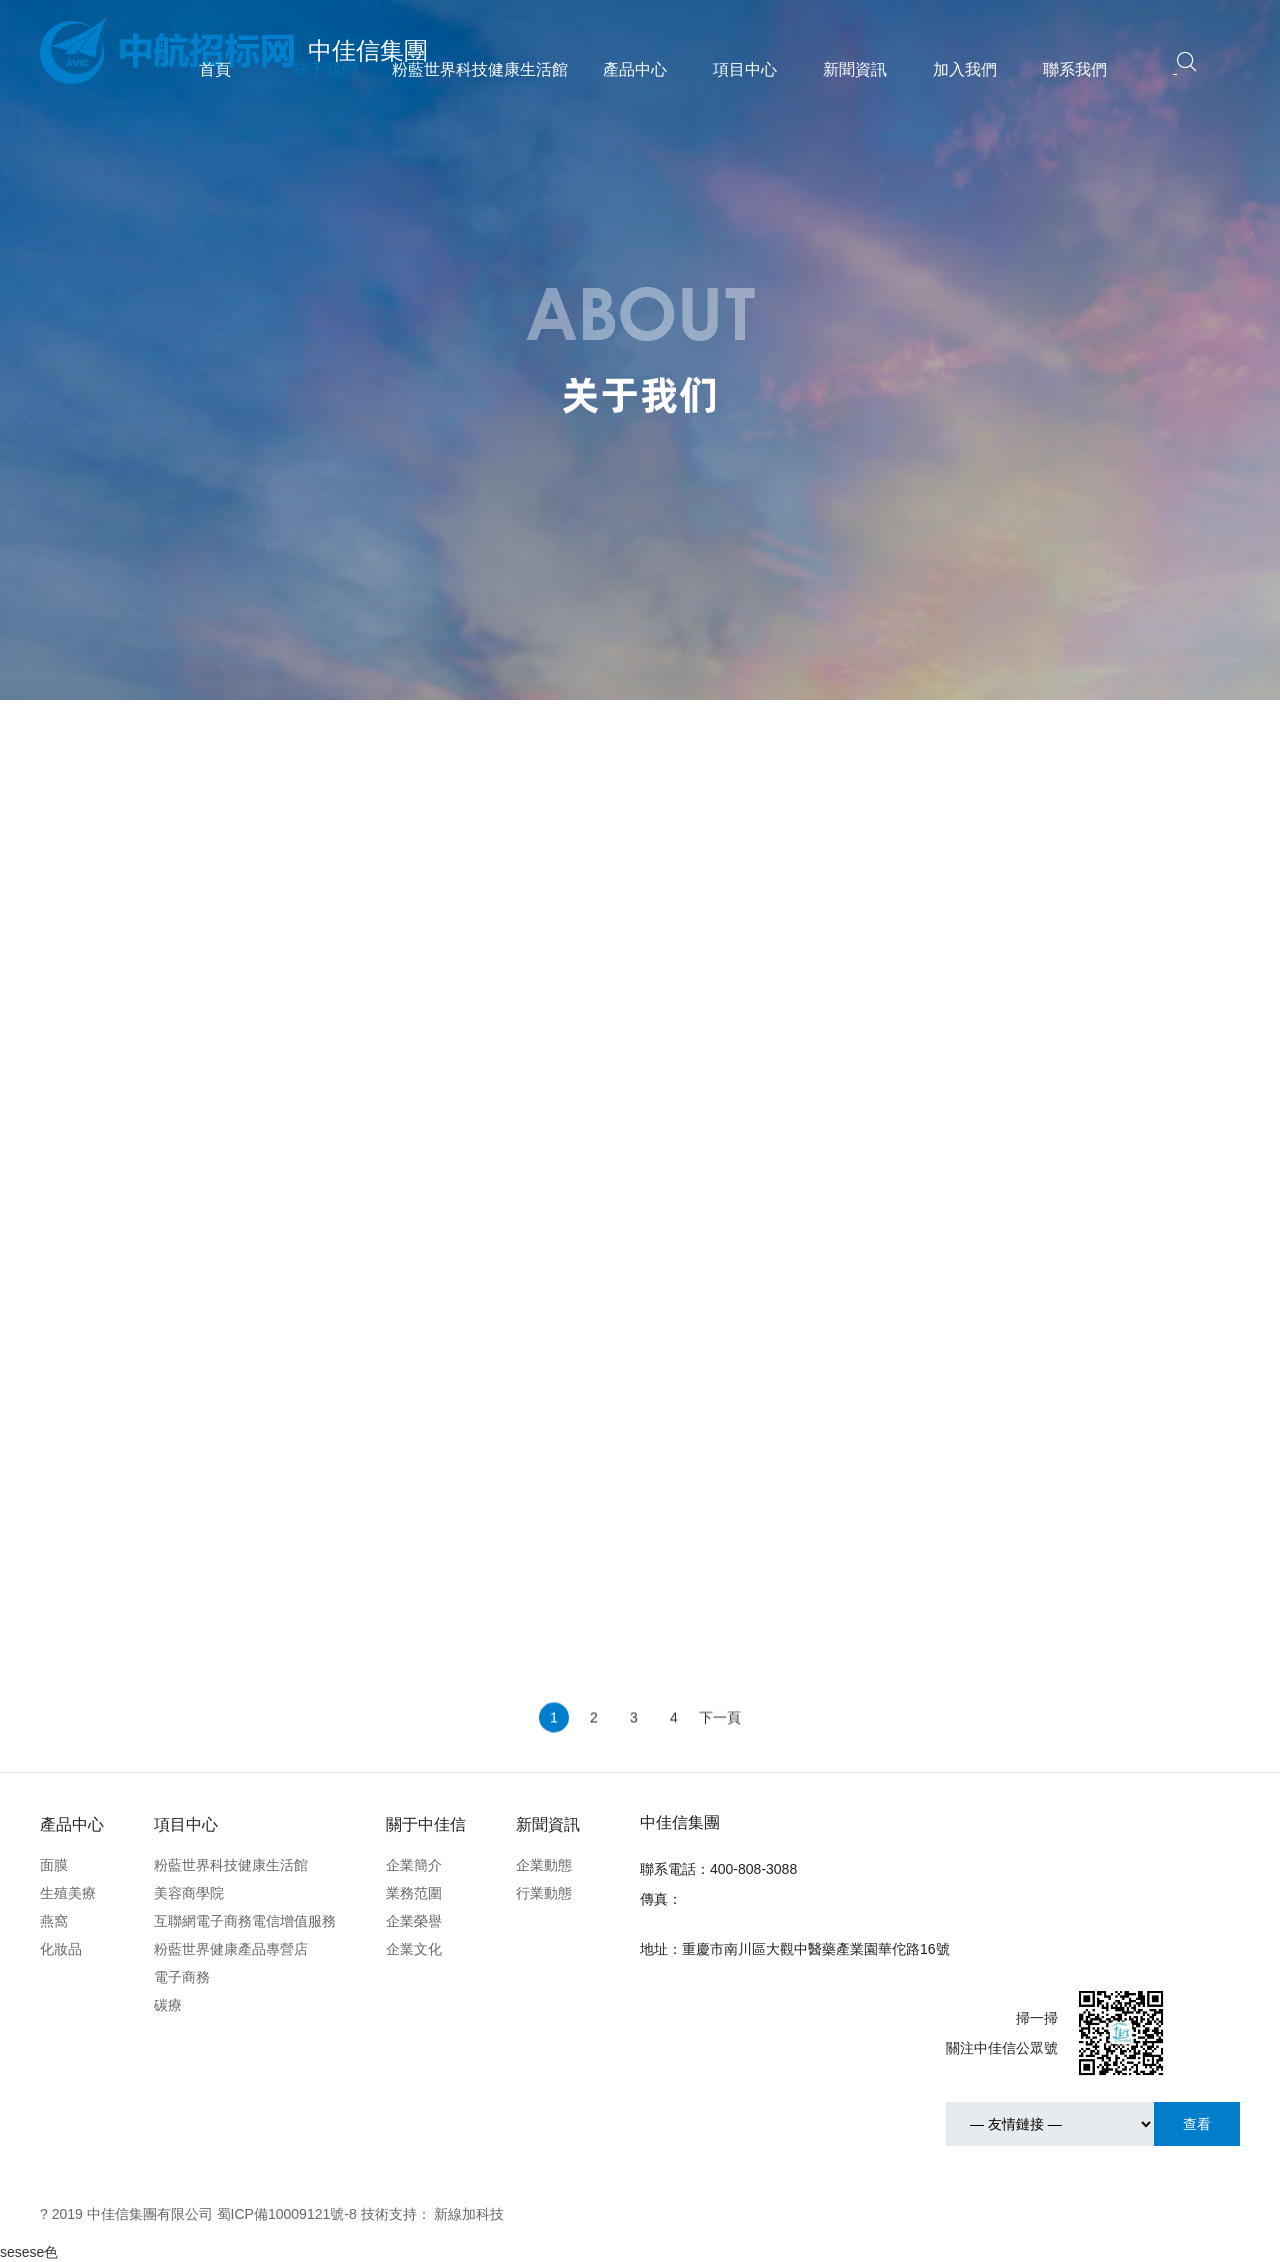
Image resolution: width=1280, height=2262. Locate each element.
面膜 (54, 1865)
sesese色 (29, 2252)
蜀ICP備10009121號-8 (287, 2214)
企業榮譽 (414, 1921)
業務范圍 (414, 1893)
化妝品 (61, 1949)
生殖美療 (68, 1893)
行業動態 (544, 1893)
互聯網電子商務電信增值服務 (245, 1921)
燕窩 (54, 1921)
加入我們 (965, 69)
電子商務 (182, 1977)
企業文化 (414, 1949)
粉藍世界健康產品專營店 (231, 1949)
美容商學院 (189, 1893)
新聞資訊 (855, 69)
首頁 (215, 69)
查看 (1197, 2124)
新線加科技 (469, 2214)
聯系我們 (1075, 69)
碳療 (168, 2005)
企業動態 (544, 1865)
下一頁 (720, 1752)
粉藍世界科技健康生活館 (480, 69)
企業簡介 (414, 1865)
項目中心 (745, 69)
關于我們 (325, 69)
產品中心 (635, 69)
